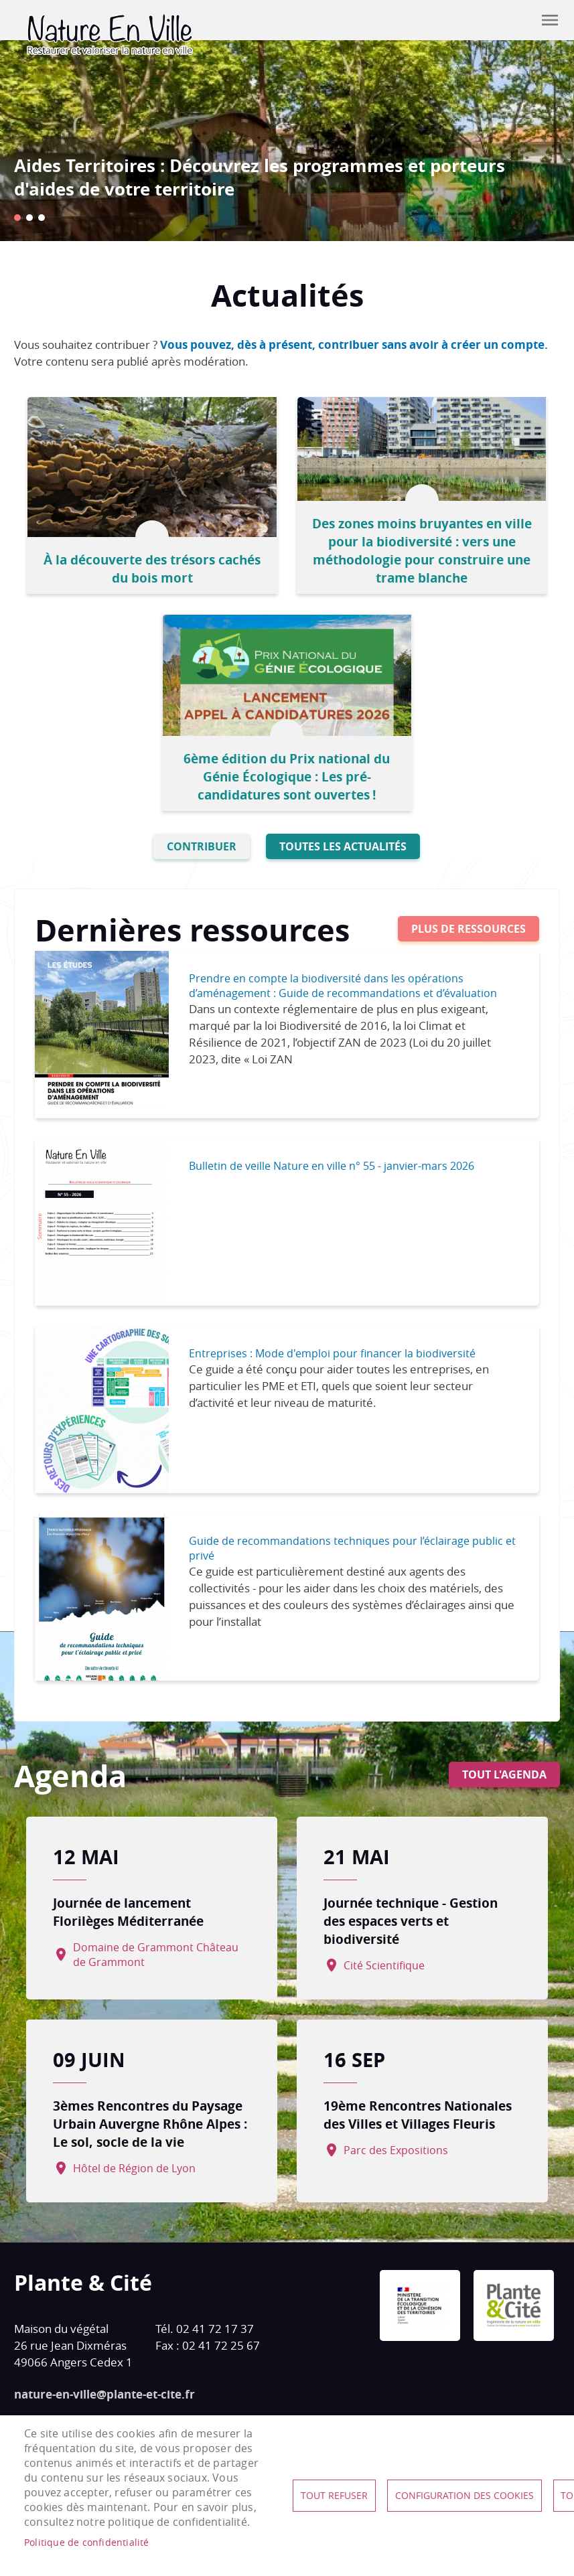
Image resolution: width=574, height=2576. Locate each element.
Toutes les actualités (343, 840)
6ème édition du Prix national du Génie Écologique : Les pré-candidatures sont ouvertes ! (287, 770)
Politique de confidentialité (86, 2542)
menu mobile (550, 20)
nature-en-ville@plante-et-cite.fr (104, 2388)
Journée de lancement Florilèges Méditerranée (133, 1905)
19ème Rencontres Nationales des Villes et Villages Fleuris (418, 2108)
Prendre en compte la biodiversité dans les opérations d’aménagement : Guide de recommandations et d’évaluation (343, 979)
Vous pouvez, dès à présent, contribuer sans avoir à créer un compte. (354, 344)
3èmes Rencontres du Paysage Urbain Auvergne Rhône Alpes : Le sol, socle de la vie (153, 2117)
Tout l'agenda (504, 1767)
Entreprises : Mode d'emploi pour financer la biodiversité (332, 1346)
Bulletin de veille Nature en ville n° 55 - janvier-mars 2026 (331, 1159)
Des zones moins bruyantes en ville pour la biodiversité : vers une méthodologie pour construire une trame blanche (419, 547)
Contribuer (516, 20)
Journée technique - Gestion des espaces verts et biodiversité (411, 1914)
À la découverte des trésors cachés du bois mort (154, 565)
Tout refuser (334, 2496)
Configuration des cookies (464, 2496)
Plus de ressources (468, 922)
